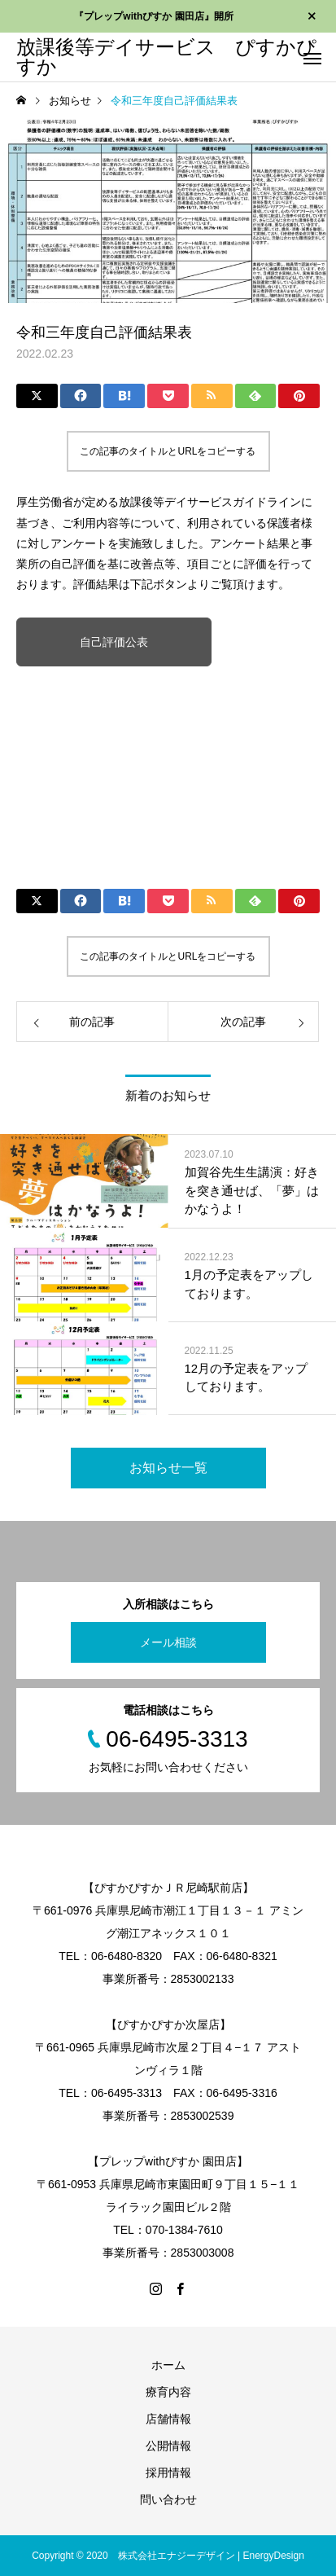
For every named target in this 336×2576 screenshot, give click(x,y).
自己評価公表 (114, 642)
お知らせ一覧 (168, 1468)
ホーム (168, 2365)
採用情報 (168, 2472)
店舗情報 (168, 2418)
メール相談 (168, 1642)
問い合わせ (168, 2499)
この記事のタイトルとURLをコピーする (167, 451)
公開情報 (168, 2445)
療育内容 (168, 2391)
